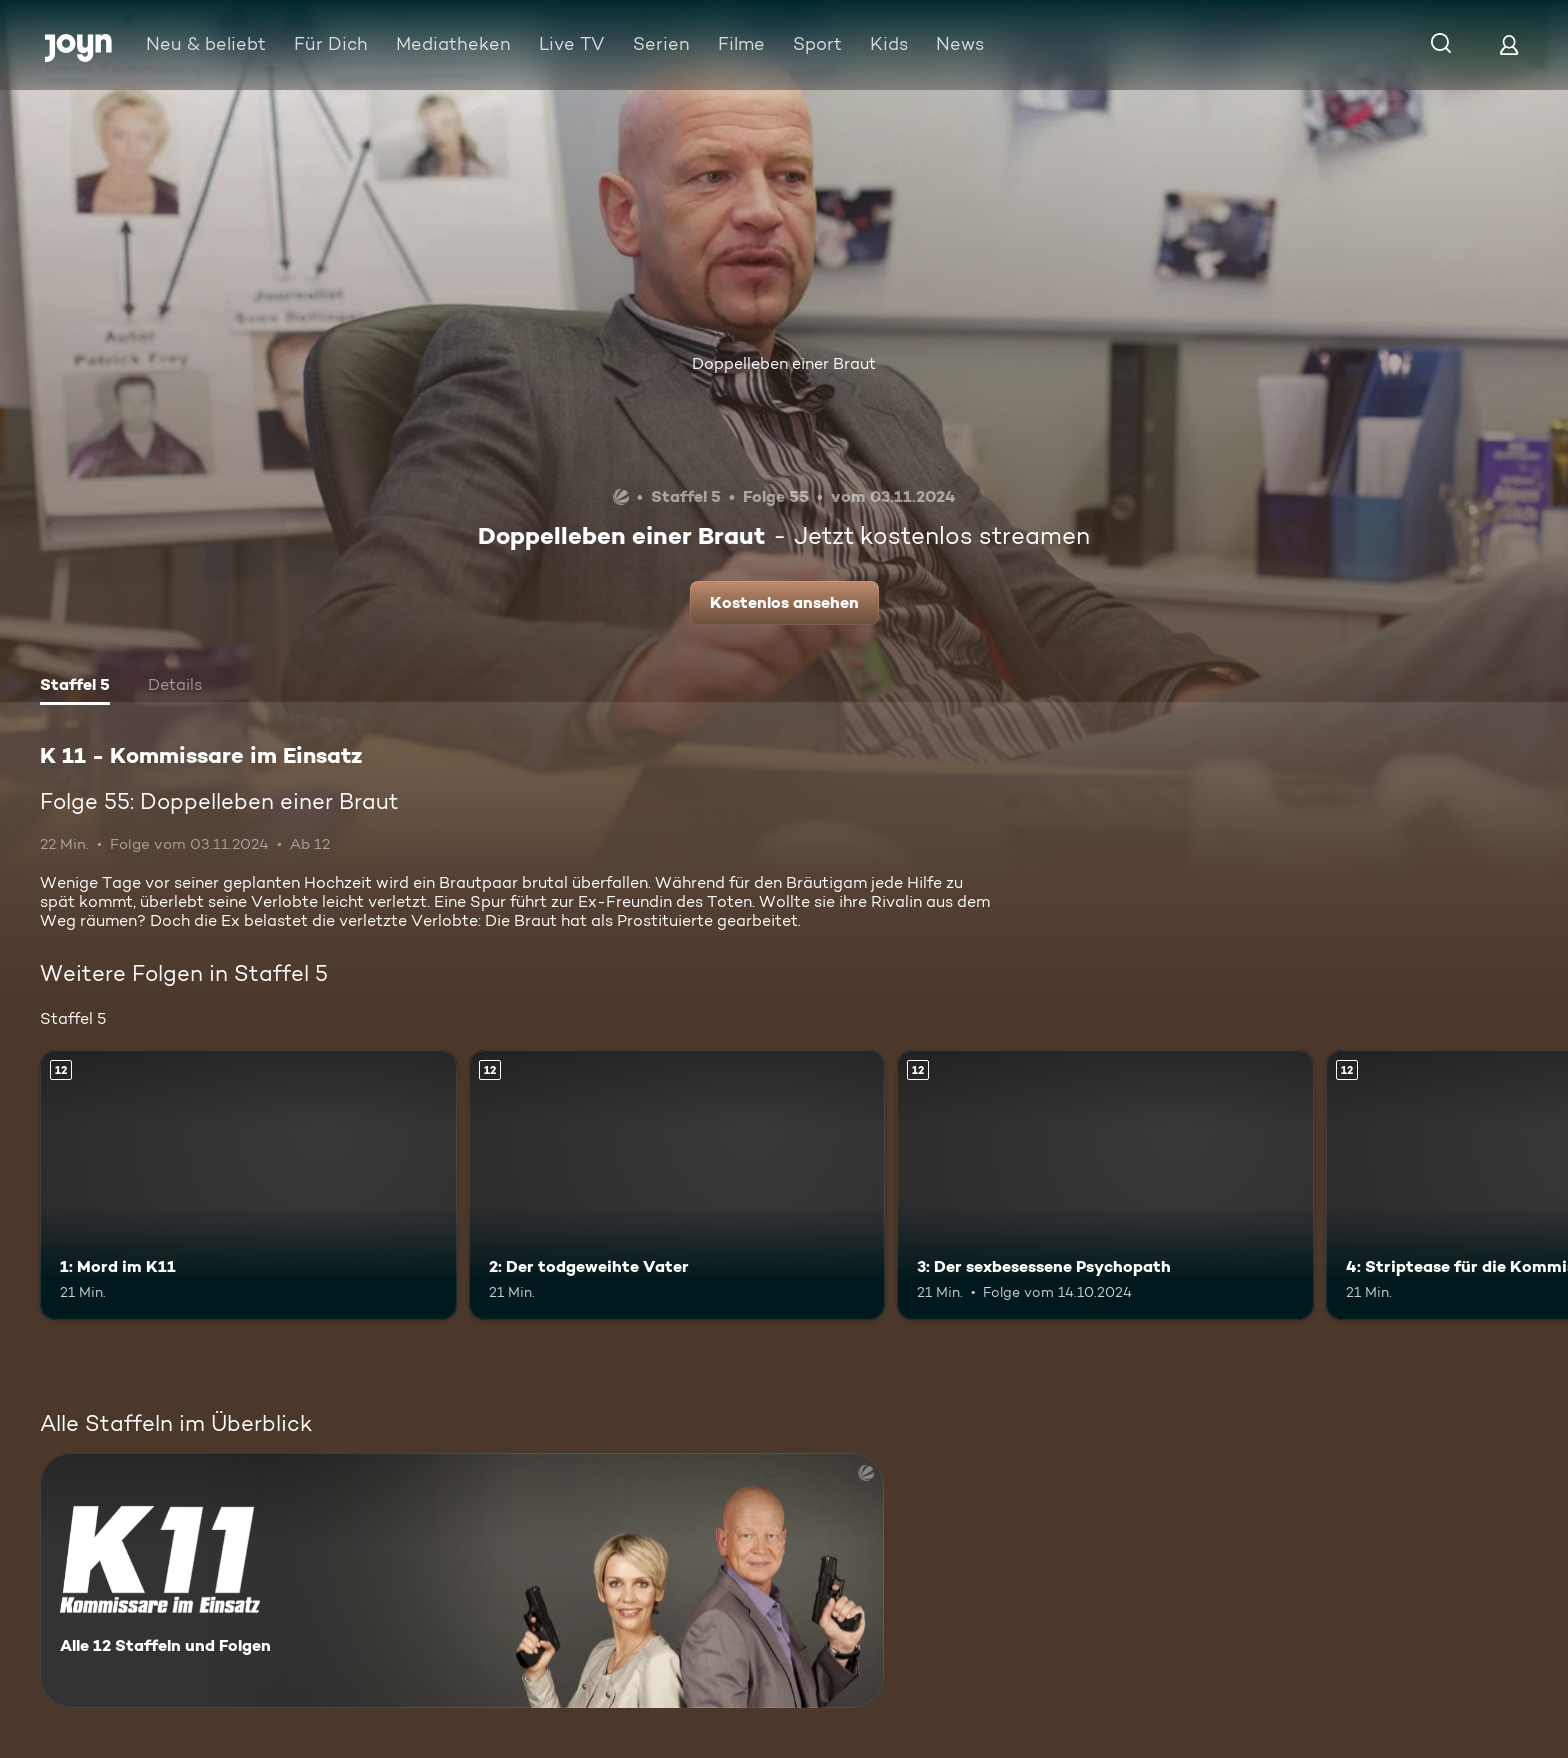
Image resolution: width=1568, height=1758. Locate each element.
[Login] (1509, 44)
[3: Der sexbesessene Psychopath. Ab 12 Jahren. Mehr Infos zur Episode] (1105, 1185)
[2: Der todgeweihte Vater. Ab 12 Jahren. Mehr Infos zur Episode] (677, 1185)
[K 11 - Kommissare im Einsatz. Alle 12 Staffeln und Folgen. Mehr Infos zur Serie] (462, 1580)
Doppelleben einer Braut (784, 363)
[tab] (75, 687)
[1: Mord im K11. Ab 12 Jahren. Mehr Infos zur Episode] (248, 1185)
